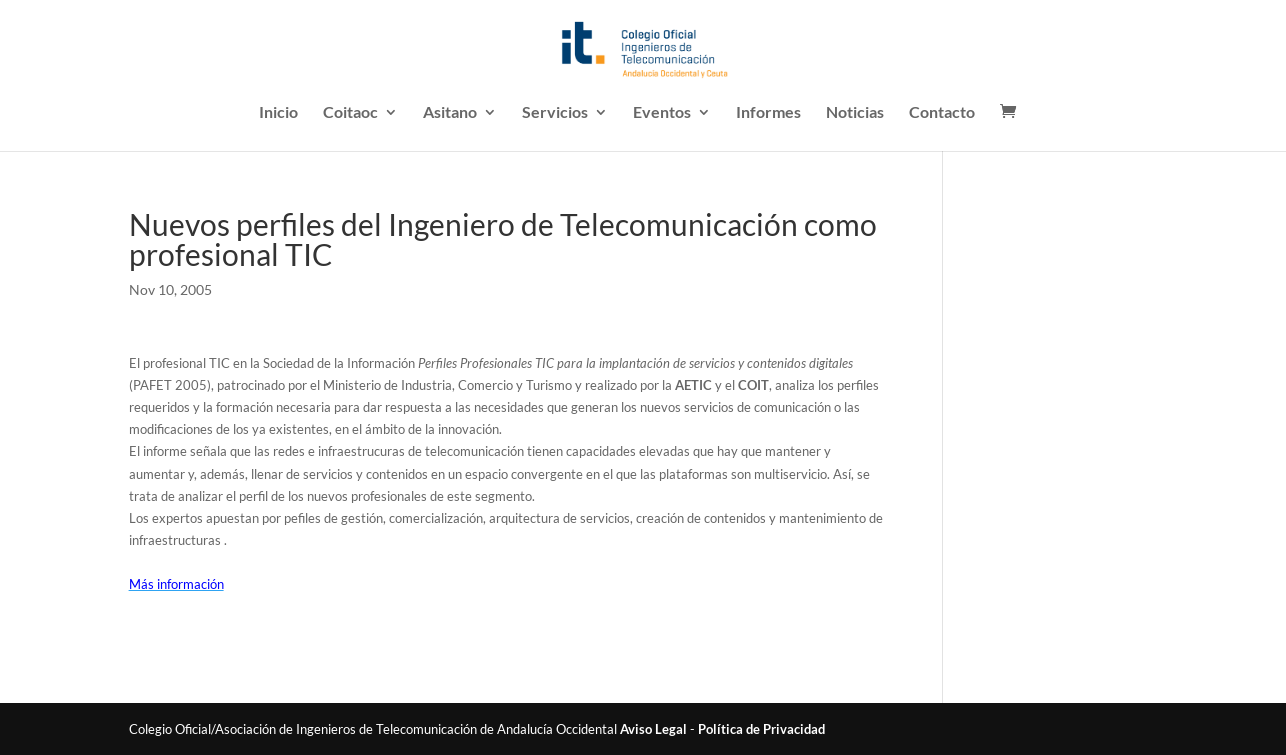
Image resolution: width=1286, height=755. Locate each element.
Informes (768, 113)
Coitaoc (350, 113)
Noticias (855, 113)
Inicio (278, 113)
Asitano (450, 113)
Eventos (662, 113)
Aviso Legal (653, 729)
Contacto (942, 113)
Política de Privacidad (761, 729)
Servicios (555, 113)
